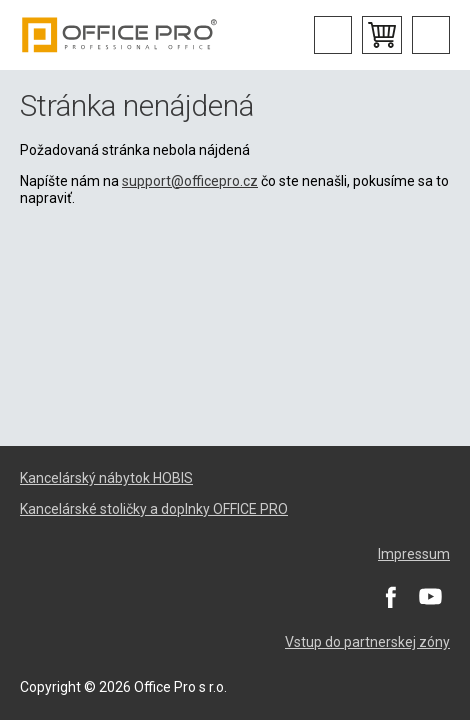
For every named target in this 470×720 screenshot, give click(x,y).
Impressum (414, 554)
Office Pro (120, 35)
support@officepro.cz (190, 181)
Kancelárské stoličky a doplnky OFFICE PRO (154, 509)
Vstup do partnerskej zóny (367, 642)
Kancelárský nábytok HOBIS (106, 478)
